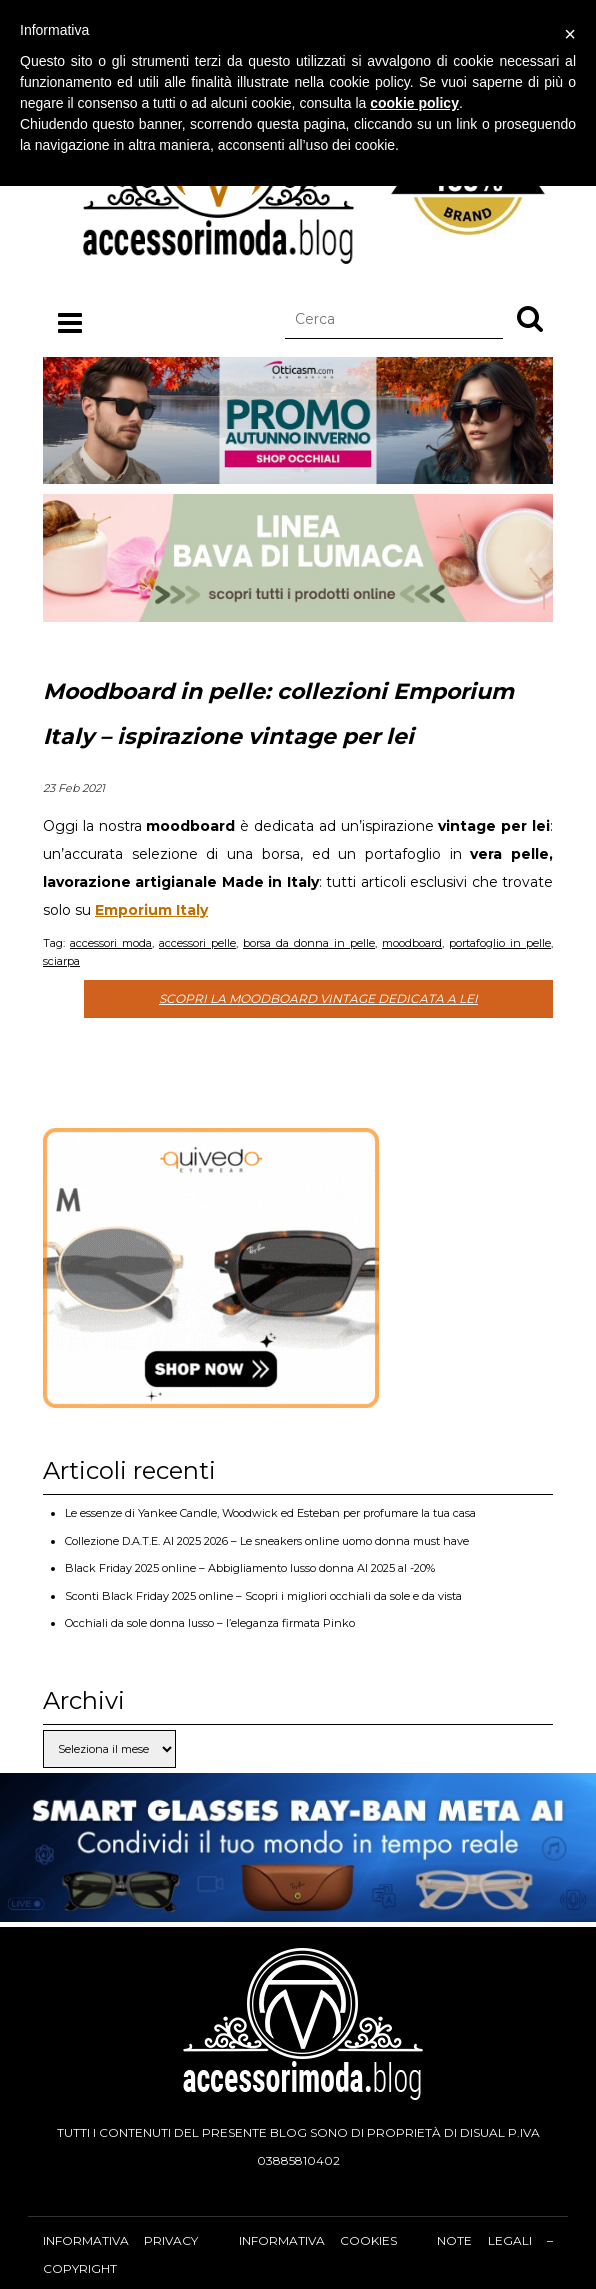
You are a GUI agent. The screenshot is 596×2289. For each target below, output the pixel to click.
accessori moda (111, 943)
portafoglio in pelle (500, 943)
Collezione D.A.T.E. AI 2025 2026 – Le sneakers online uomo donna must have (267, 1541)
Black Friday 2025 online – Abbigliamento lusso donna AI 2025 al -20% (250, 1568)
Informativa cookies (318, 2240)
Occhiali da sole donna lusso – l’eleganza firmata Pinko (210, 1623)
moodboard (412, 943)
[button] (530, 318)
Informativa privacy (120, 2240)
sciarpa (61, 961)
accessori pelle (197, 943)
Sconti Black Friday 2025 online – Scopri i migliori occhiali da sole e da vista (263, 1596)
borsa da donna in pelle (309, 943)
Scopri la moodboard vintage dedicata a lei (318, 998)
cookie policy (414, 103)
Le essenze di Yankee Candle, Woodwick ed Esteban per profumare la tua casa (270, 1513)
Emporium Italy (151, 910)
